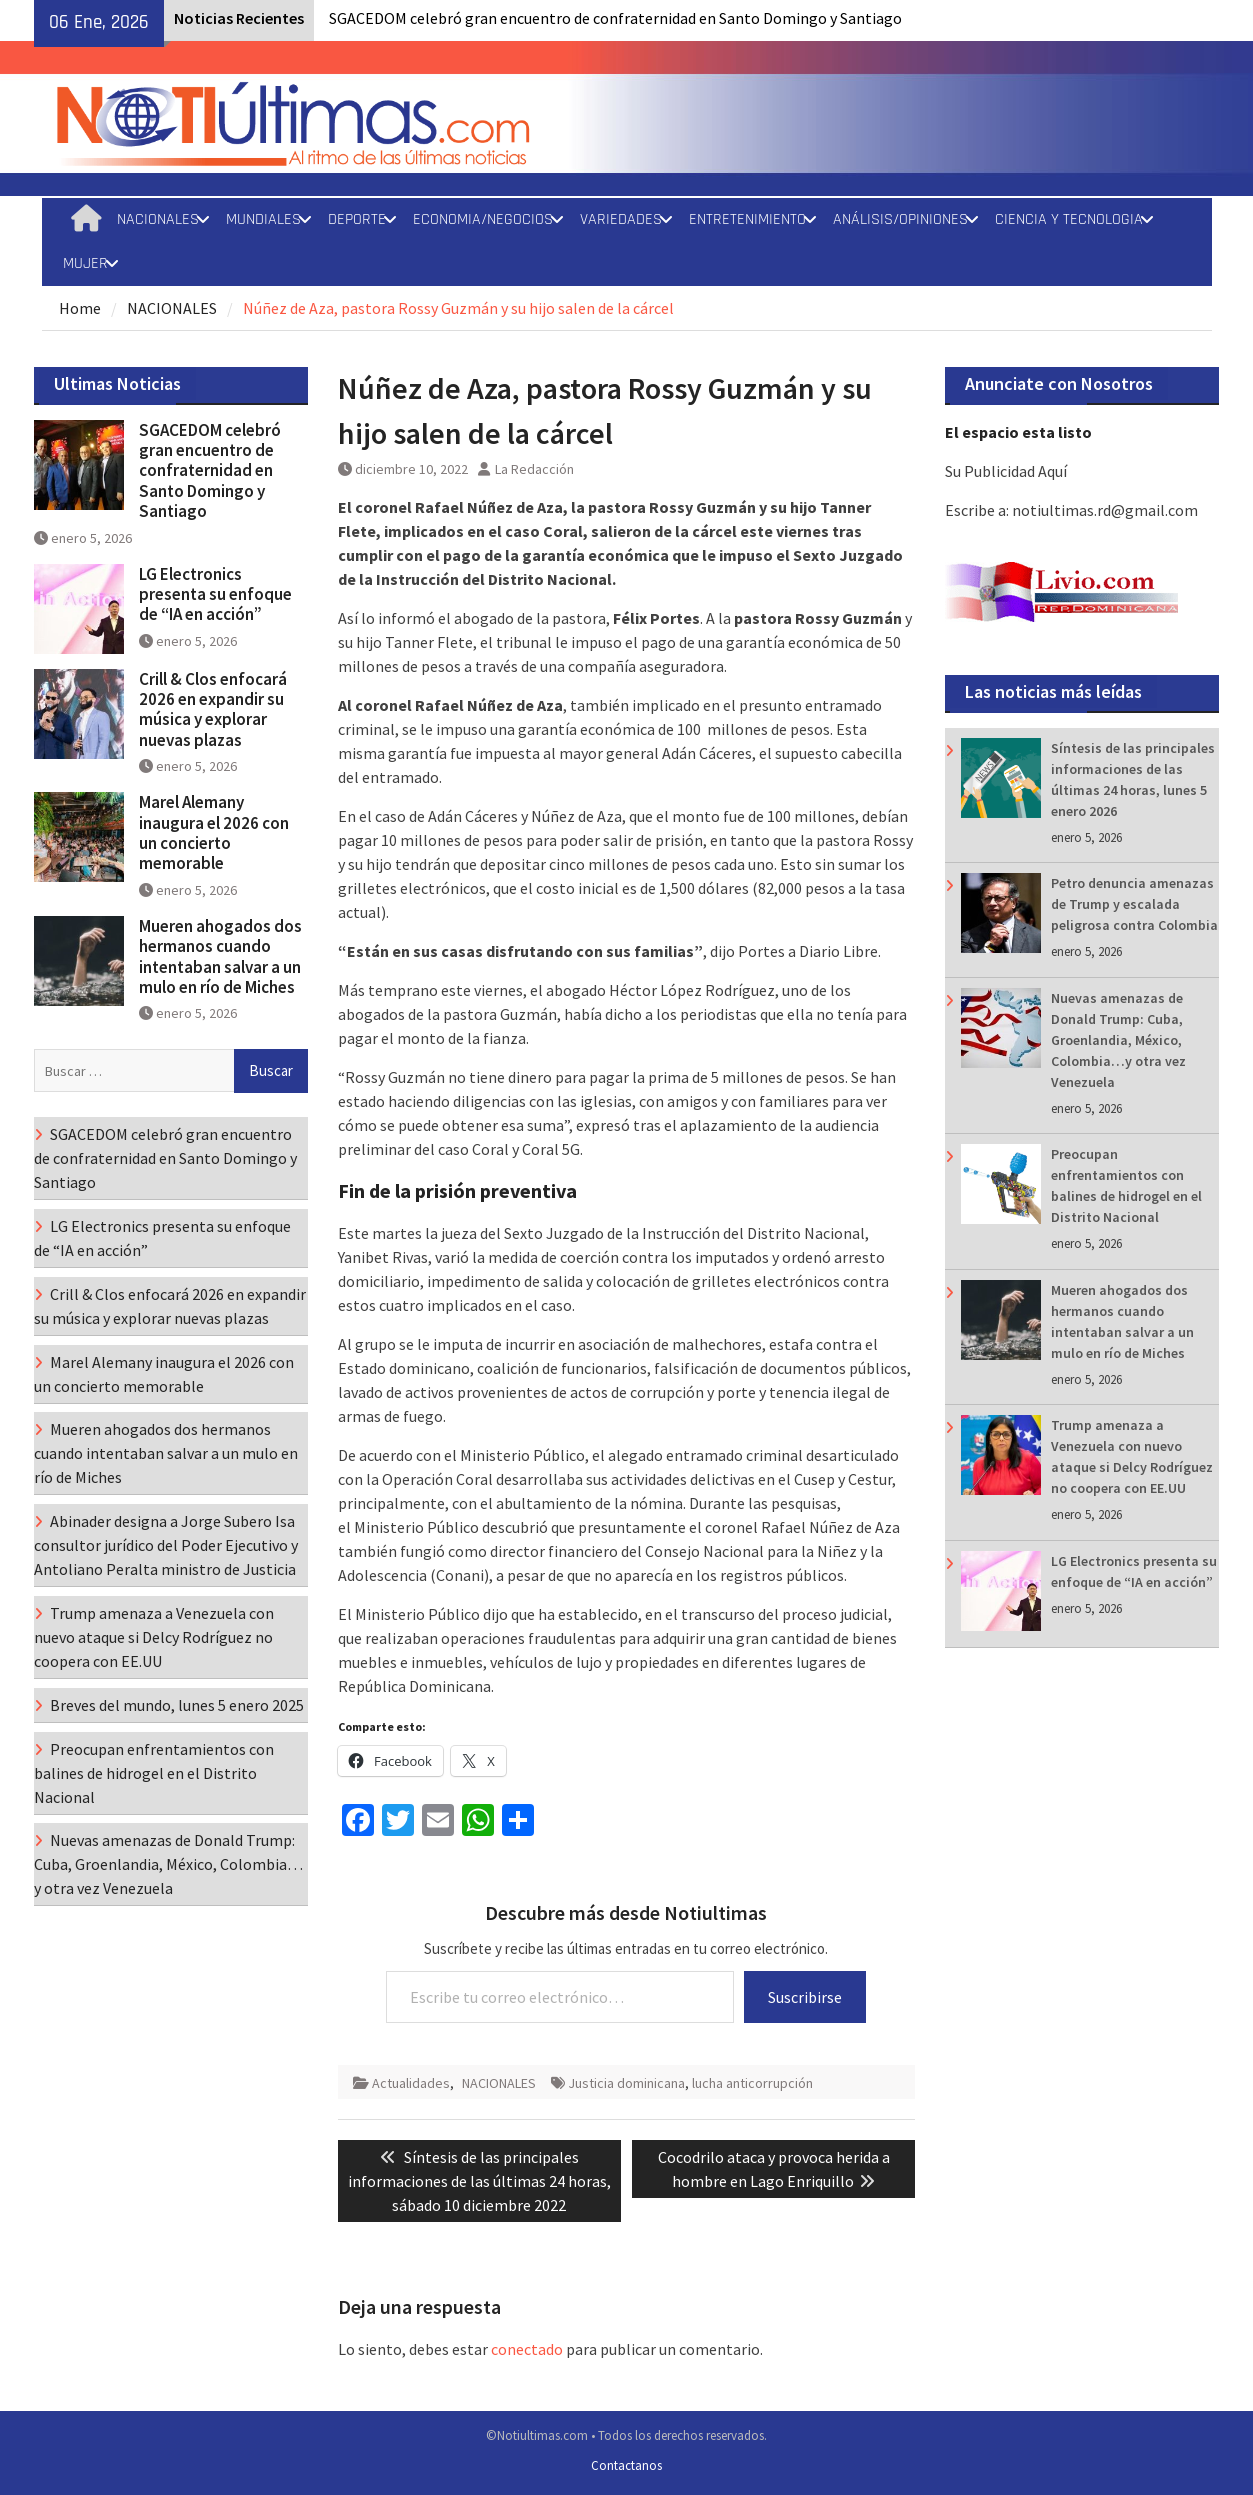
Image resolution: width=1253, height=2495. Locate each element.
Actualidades (411, 2083)
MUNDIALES (263, 219)
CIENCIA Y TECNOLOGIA (1069, 219)
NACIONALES (158, 219)
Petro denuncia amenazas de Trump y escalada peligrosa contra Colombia (1134, 904)
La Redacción (534, 469)
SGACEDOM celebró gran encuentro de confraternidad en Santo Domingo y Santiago (615, 18)
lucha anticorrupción (752, 2083)
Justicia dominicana (626, 2083)
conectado (527, 2349)
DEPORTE (357, 219)
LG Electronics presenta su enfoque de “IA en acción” (215, 594)
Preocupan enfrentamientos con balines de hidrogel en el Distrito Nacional (154, 1773)
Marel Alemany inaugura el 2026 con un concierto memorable (214, 832)
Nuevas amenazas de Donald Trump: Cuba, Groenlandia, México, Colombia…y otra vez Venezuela (1118, 1040)
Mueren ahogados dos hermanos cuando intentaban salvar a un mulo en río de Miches (220, 956)
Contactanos (626, 2465)
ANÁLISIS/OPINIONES (900, 219)
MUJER (85, 263)
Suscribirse (805, 1997)
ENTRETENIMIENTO (747, 219)
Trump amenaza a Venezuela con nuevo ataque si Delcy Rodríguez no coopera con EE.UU (154, 1637)
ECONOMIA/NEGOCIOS (483, 219)
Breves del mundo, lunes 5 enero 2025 (177, 1705)
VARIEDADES (621, 219)
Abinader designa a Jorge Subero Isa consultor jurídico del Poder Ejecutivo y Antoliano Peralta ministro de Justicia (166, 1545)
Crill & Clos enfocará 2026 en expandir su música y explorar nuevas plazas (213, 709)
